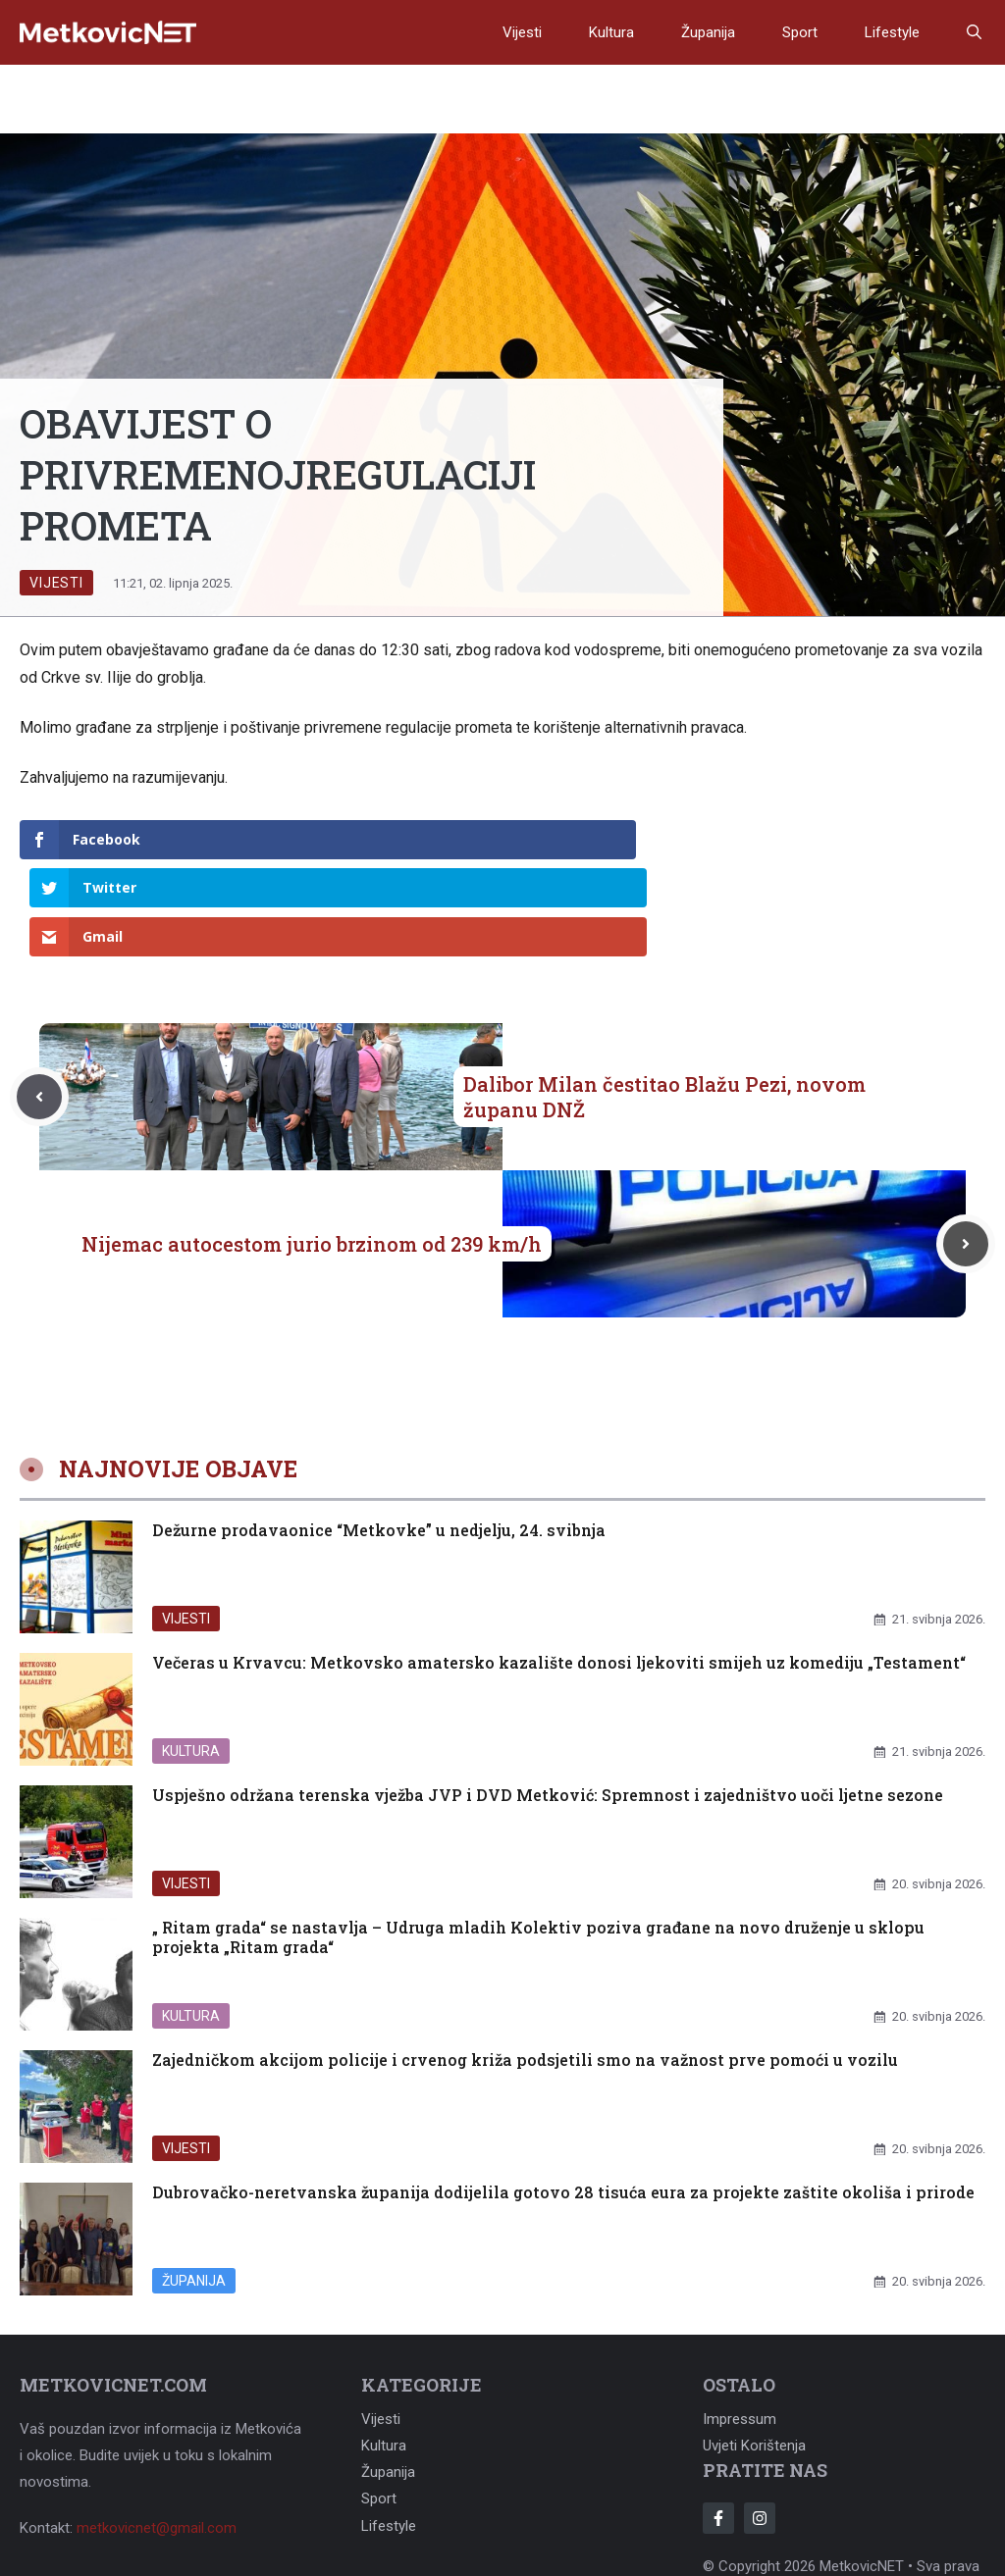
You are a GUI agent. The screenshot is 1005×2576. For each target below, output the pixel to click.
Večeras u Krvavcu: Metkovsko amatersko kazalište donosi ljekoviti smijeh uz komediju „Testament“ (559, 1565)
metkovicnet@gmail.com (157, 2432)
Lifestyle (892, 32)
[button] (974, 32)
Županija (708, 32)
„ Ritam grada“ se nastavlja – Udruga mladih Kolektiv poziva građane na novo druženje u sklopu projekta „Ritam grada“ (538, 1840)
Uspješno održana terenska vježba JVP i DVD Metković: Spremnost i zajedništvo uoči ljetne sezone (547, 1697)
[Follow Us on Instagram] (759, 2421)
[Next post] (965, 1146)
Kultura (611, 32)
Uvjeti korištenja (754, 2349)
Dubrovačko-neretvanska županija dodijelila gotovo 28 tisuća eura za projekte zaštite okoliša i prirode (563, 2095)
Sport (800, 32)
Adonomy (855, 2495)
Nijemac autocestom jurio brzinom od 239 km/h (311, 1146)
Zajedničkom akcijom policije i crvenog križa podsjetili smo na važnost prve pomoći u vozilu (525, 1962)
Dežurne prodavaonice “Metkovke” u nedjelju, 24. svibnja (379, 1432)
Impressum (739, 2323)
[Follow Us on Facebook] (718, 2421)
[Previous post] (39, 999)
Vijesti (522, 32)
